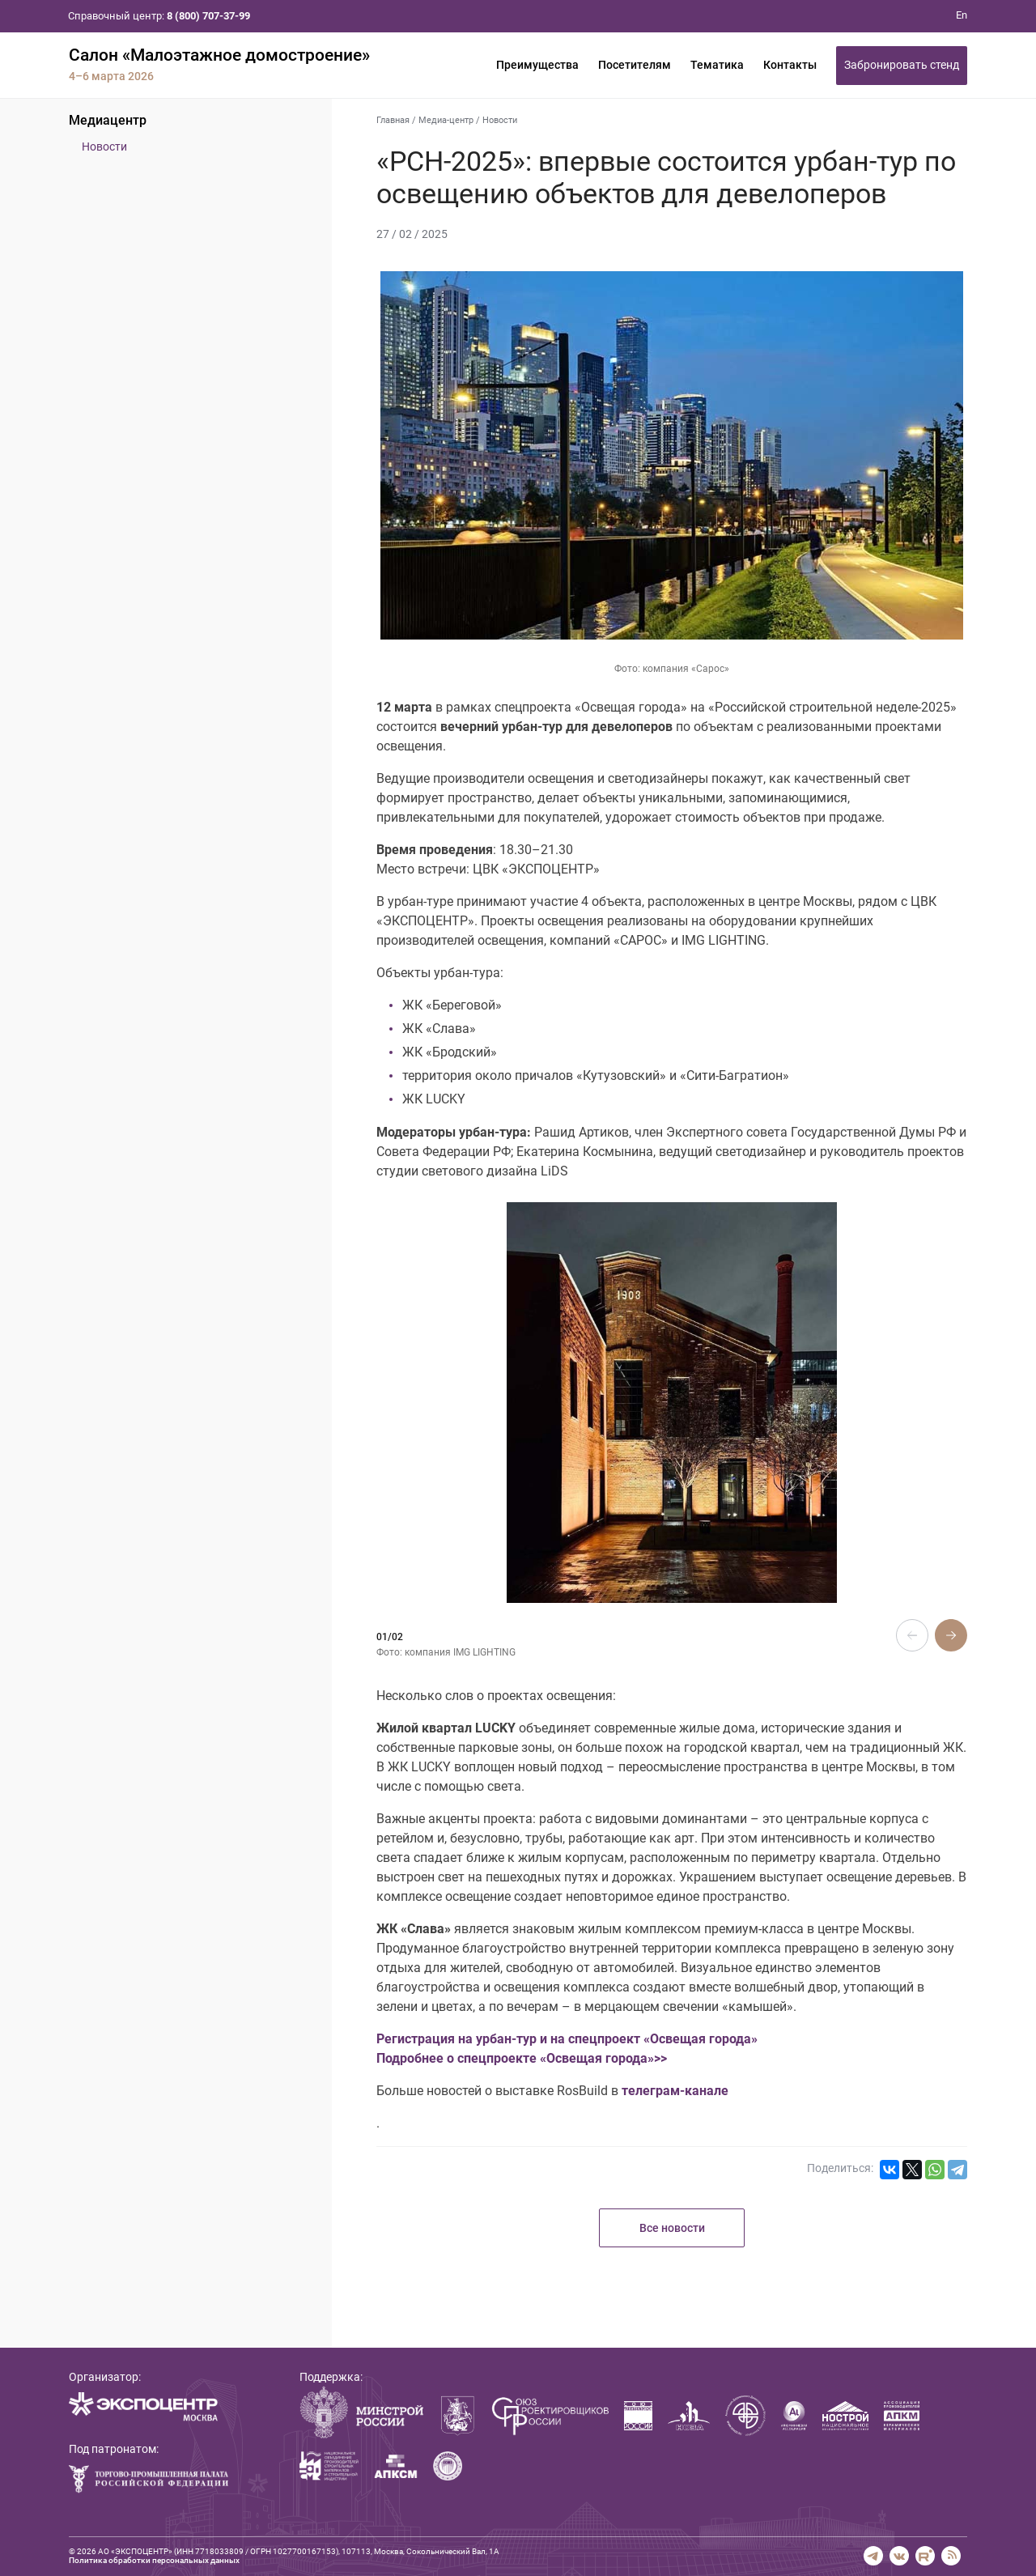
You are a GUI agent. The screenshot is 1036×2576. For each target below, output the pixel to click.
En (961, 15)
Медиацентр (107, 120)
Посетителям (634, 64)
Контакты (790, 64)
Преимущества (537, 64)
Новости (104, 146)
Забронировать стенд (901, 64)
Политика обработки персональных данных (154, 2560)
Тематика (717, 64)
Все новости (672, 2227)
